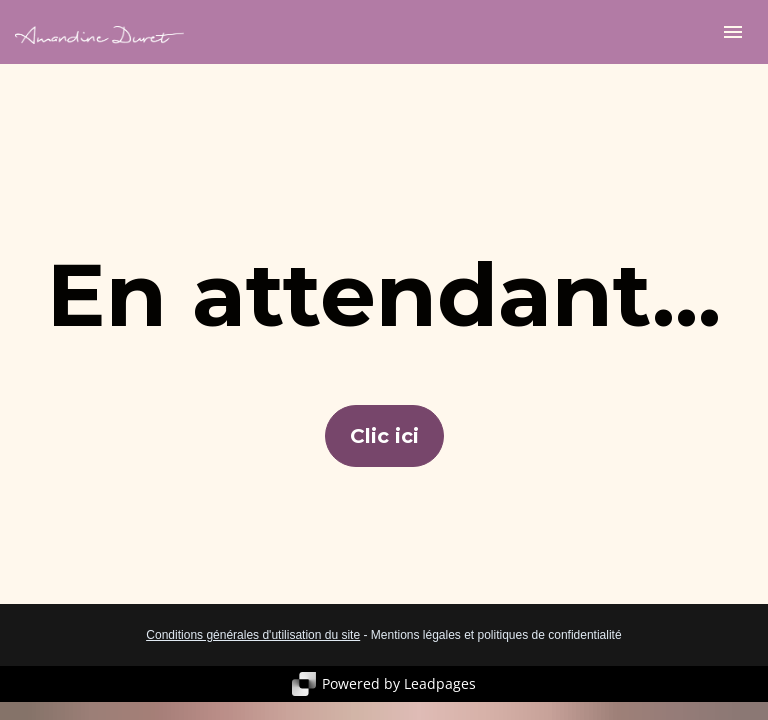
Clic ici (384, 436)
